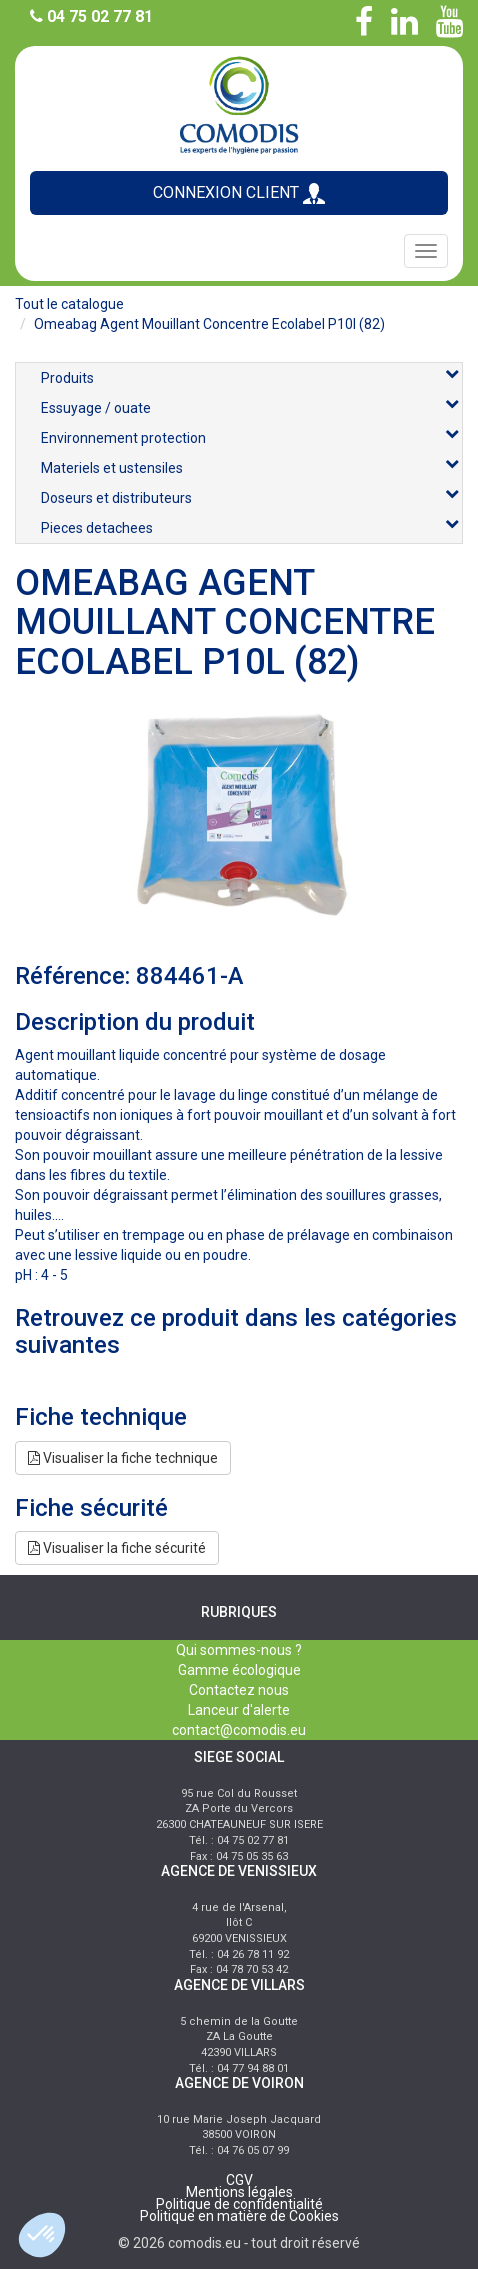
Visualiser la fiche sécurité (117, 1548)
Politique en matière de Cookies (239, 2216)
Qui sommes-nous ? (239, 1650)
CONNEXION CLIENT (239, 193)
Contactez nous (239, 1690)
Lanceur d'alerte (239, 1710)
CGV (239, 2180)
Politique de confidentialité (239, 2204)
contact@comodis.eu (239, 1730)
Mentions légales (239, 2192)
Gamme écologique (239, 1670)
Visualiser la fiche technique (123, 1458)
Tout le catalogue (69, 304)
